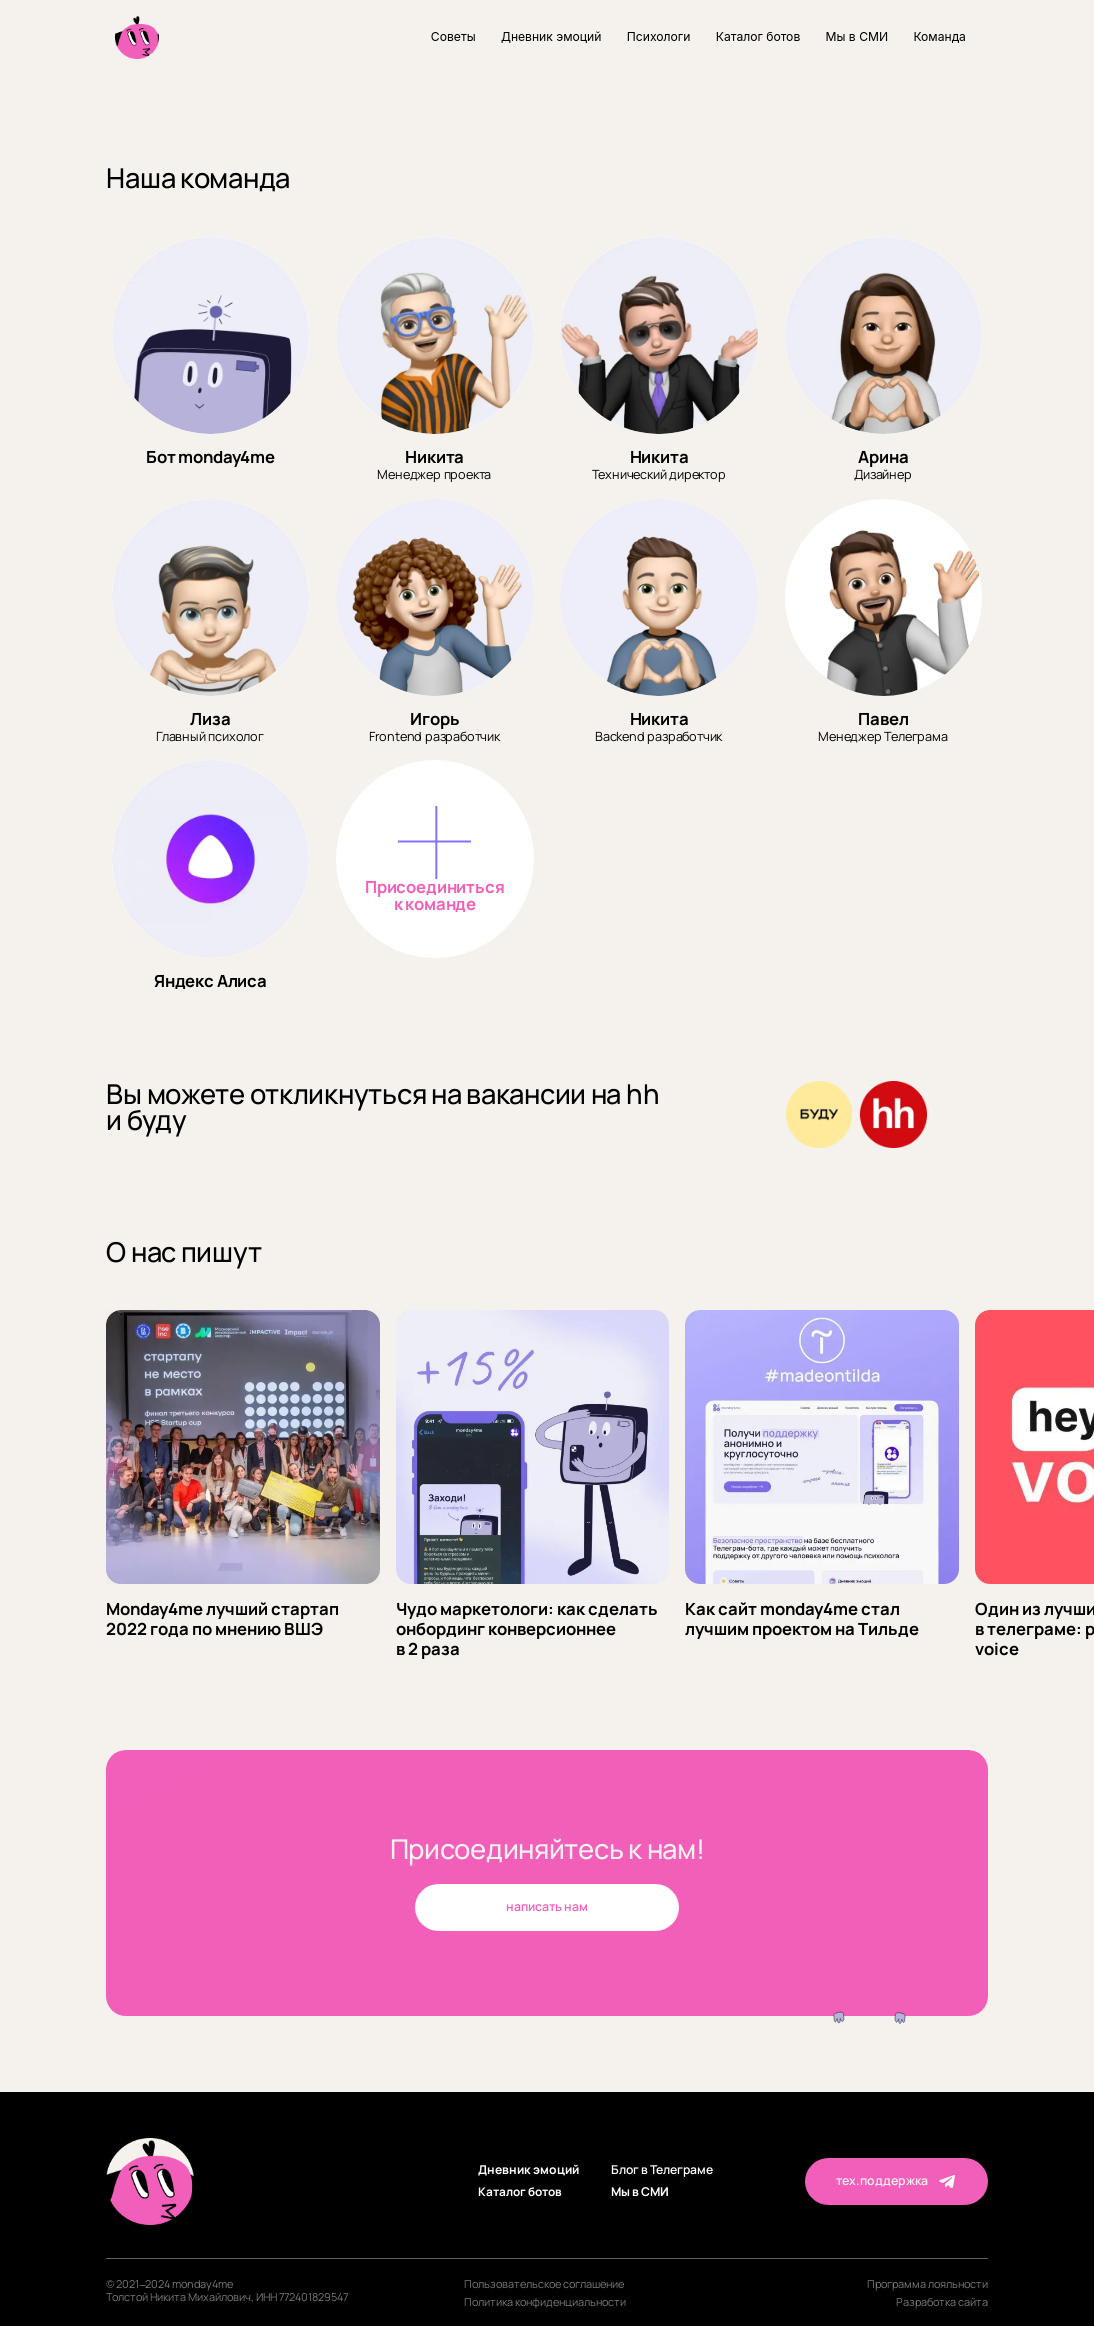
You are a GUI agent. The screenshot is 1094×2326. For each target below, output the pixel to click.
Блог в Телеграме (662, 2170)
